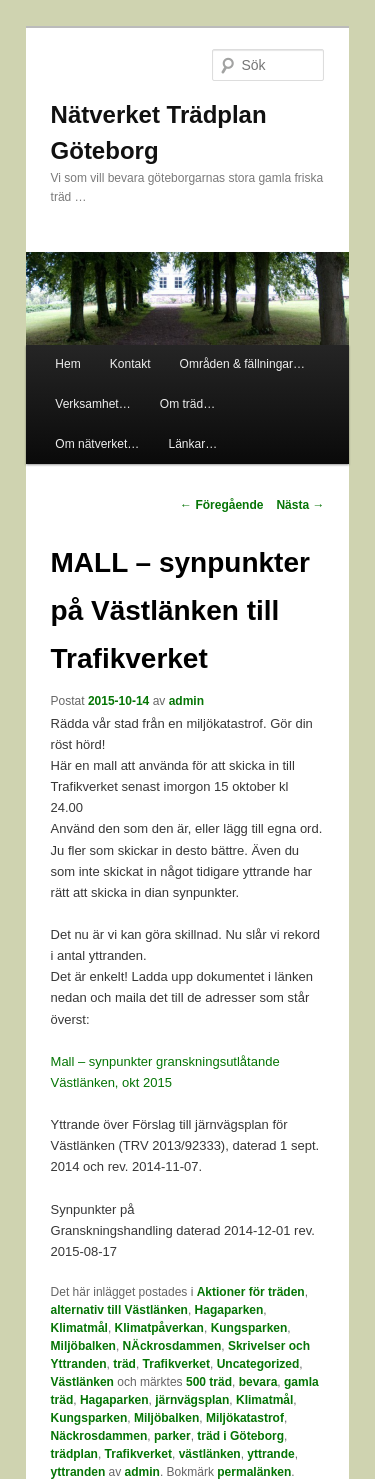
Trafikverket (176, 1364)
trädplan (74, 1454)
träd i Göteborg (240, 1436)
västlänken (210, 1454)
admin (186, 701)
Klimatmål (79, 1328)
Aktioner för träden (251, 1292)
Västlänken (82, 1382)
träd (124, 1364)
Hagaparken (229, 1310)
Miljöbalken (83, 1346)
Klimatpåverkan (159, 1328)
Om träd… (187, 404)
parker (172, 1436)
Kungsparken (249, 1328)
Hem (67, 364)
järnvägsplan (192, 1400)
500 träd (209, 1382)
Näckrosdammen (99, 1436)
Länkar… (192, 444)
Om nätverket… (97, 444)
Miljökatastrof (245, 1418)
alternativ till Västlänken (119, 1310)
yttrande (270, 1454)
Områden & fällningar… (242, 364)
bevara (258, 1382)
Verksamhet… (92, 404)
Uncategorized (258, 1364)
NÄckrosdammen (172, 1346)
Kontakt (130, 364)
